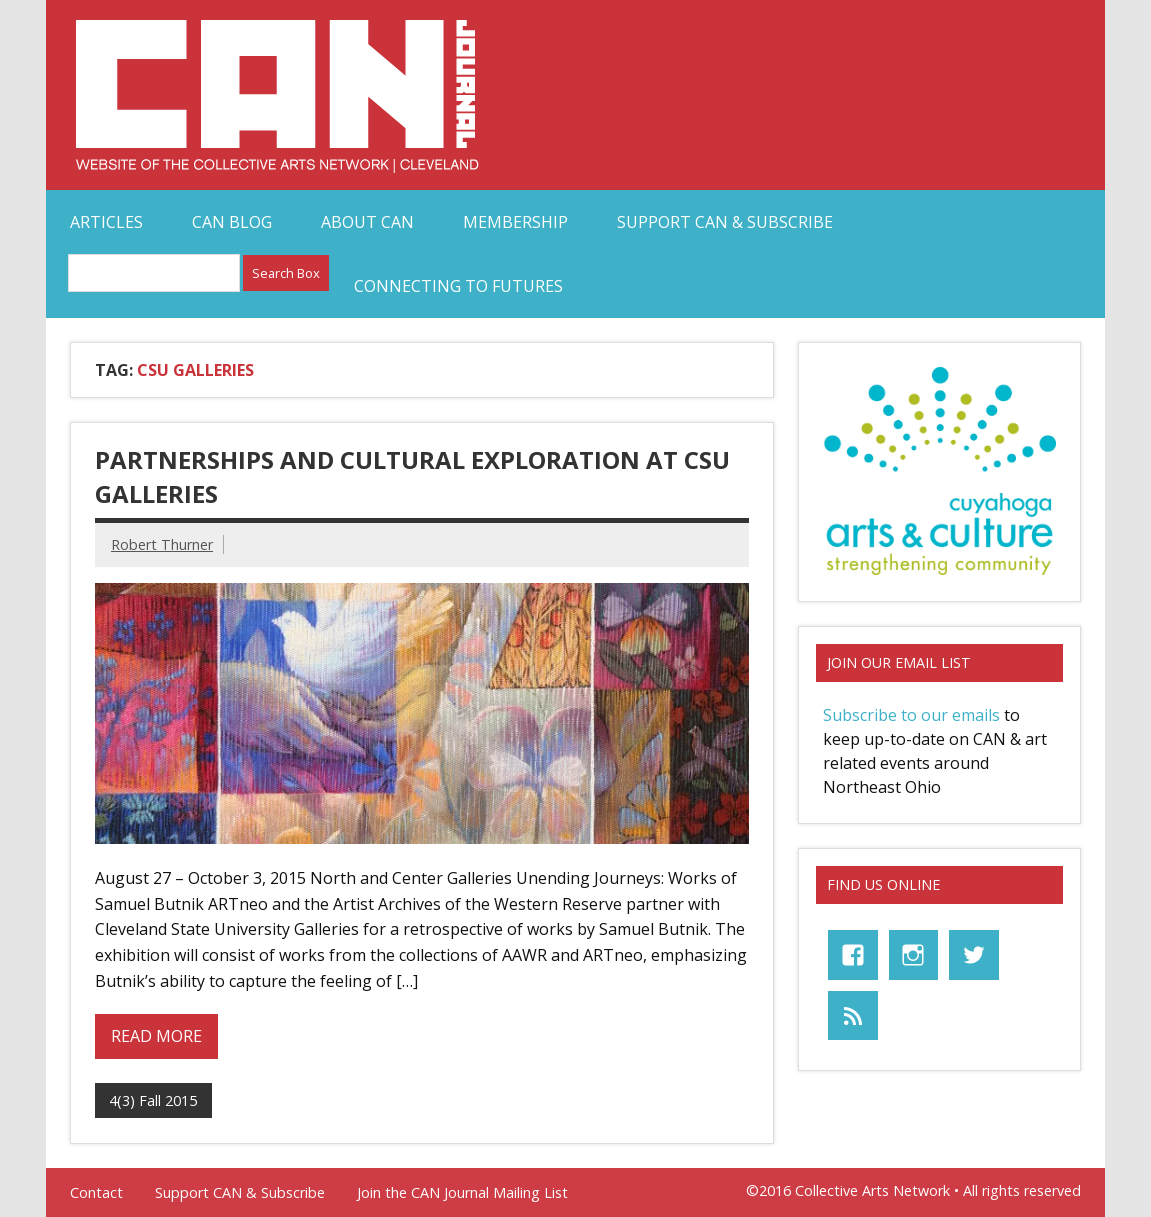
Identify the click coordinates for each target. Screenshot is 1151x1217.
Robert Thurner (162, 544)
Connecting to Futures (458, 286)
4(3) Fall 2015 (153, 1100)
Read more (156, 1036)
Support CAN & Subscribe (725, 222)
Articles (106, 222)
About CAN (367, 222)
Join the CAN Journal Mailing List (462, 1193)
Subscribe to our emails (911, 715)
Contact (96, 1193)
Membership (515, 222)
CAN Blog (232, 222)
